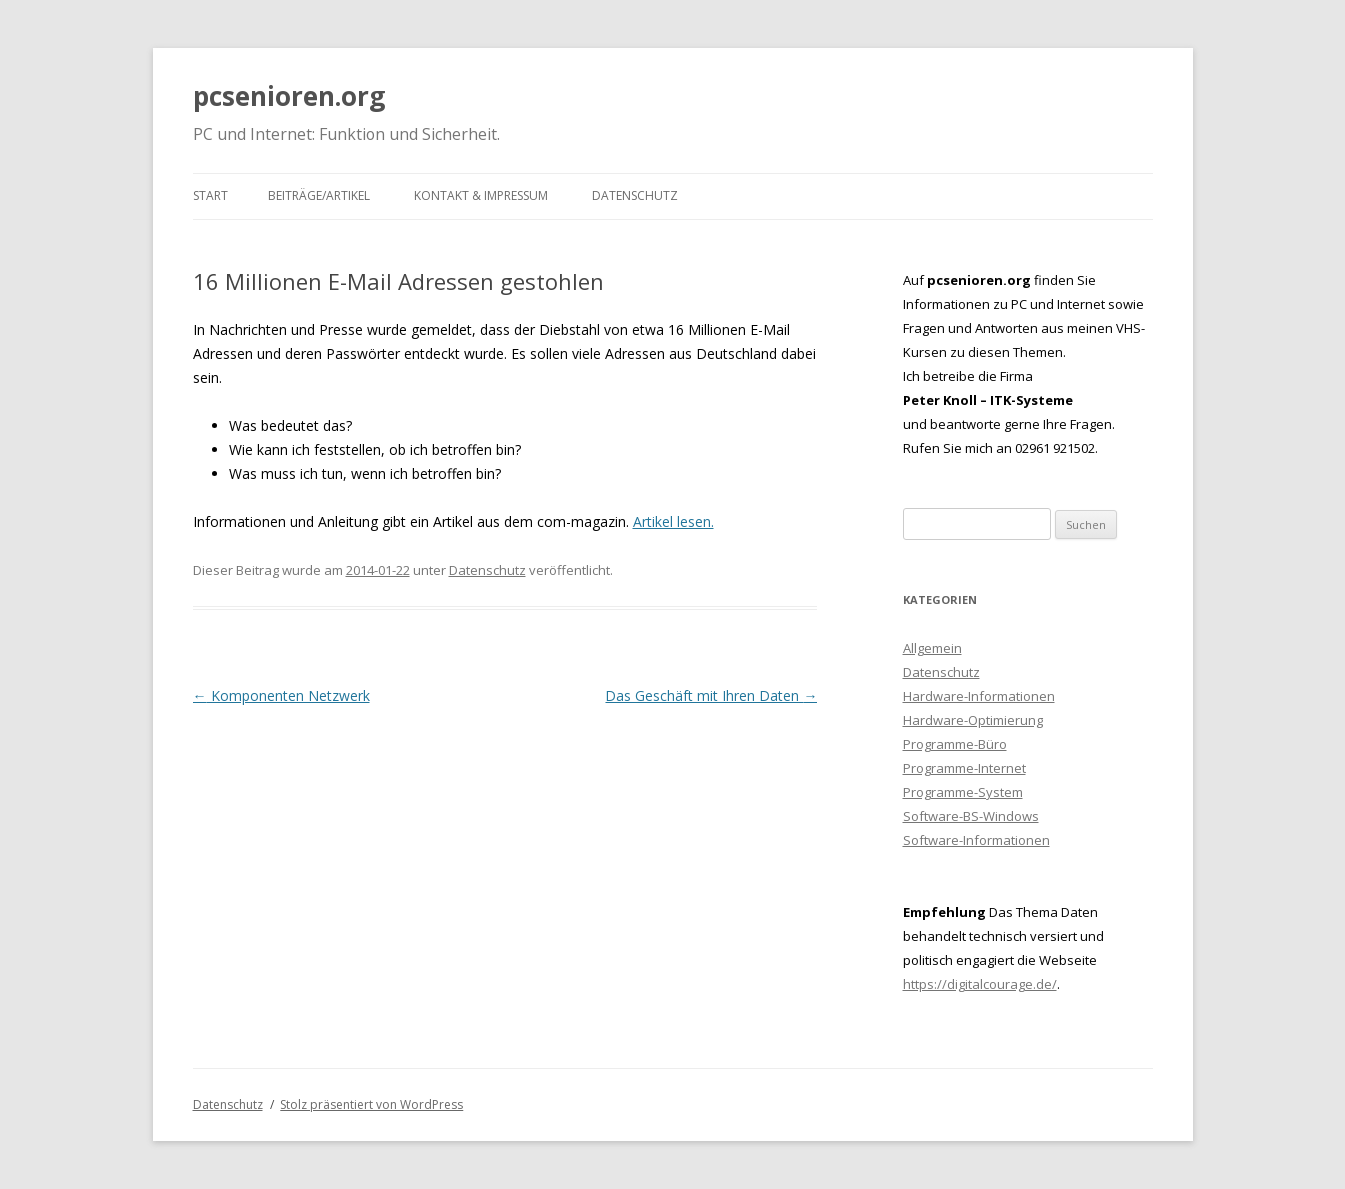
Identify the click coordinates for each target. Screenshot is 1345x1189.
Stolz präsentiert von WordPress (371, 1104)
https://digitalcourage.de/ (980, 984)
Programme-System (963, 792)
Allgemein (932, 648)
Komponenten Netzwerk (281, 695)
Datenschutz (635, 195)
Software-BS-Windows (971, 816)
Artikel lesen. (673, 521)
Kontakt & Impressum (481, 195)
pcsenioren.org (289, 96)
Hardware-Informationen (979, 696)
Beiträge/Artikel (319, 195)
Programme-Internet (964, 768)
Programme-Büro (955, 744)
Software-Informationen (976, 840)
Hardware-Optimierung (973, 720)
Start (210, 195)
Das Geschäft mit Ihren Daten (711, 695)
